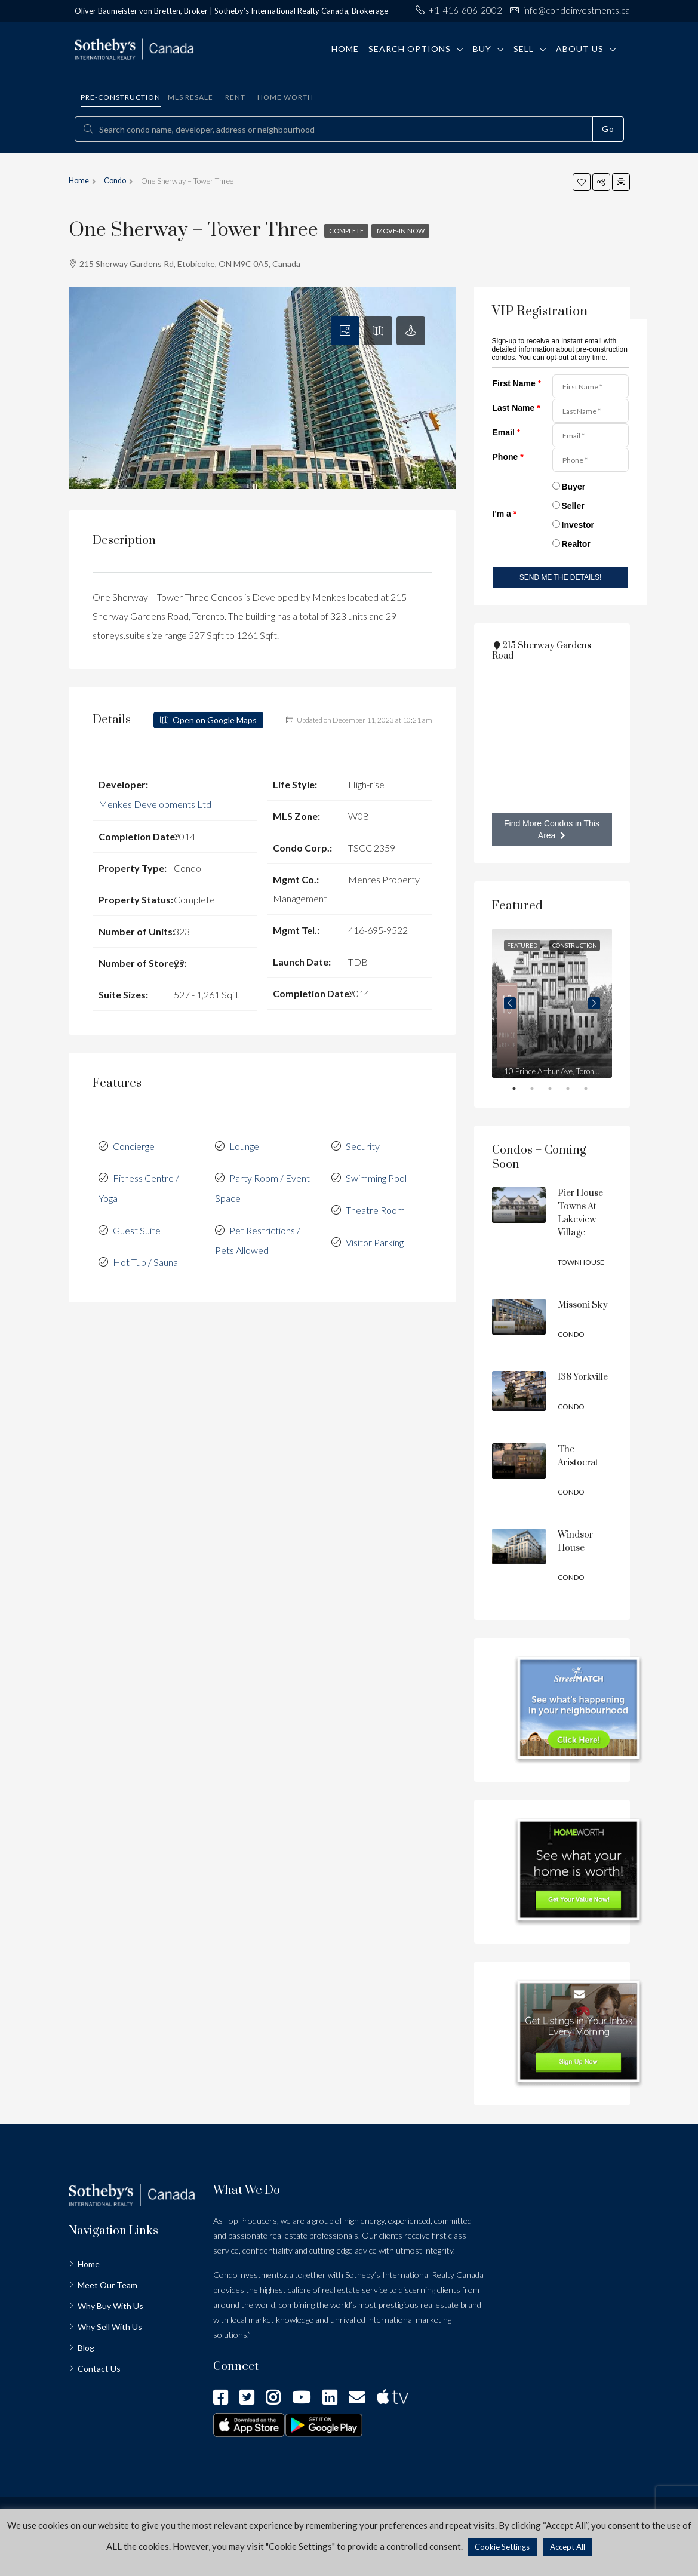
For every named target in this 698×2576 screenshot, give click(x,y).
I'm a (505, 513)
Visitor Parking (375, 1237)
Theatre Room (375, 1206)
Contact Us (99, 2368)
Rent (235, 97)
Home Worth (285, 97)
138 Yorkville (583, 1377)
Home (345, 49)
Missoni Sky (583, 1305)
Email (507, 432)
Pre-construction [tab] (121, 97)
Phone (508, 457)
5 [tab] (593, 1091)
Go (608, 129)
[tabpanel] (552, 1003)
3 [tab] (558, 1091)
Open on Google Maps (208, 720)
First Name (517, 383)
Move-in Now (408, 230)
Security (363, 1144)
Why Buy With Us (110, 2306)
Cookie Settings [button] (502, 2547)
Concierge (134, 1144)
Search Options (409, 49)
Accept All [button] (567, 2547)
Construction (574, 945)
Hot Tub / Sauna (145, 1256)
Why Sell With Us (110, 2327)
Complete (349, 230)
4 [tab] (576, 1091)
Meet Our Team (107, 2285)
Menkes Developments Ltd (155, 803)
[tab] (345, 330)
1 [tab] (522, 1091)
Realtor (576, 544)
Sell (523, 49)
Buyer (574, 486)
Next (594, 1003)
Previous (510, 1003)
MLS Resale (190, 97)
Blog (86, 2348)
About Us (580, 49)
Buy (482, 49)
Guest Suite (137, 1225)
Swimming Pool (376, 1175)
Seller (573, 506)
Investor (578, 525)
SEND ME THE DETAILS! (560, 577)
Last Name (516, 408)
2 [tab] (540, 1091)
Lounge (244, 1144)
